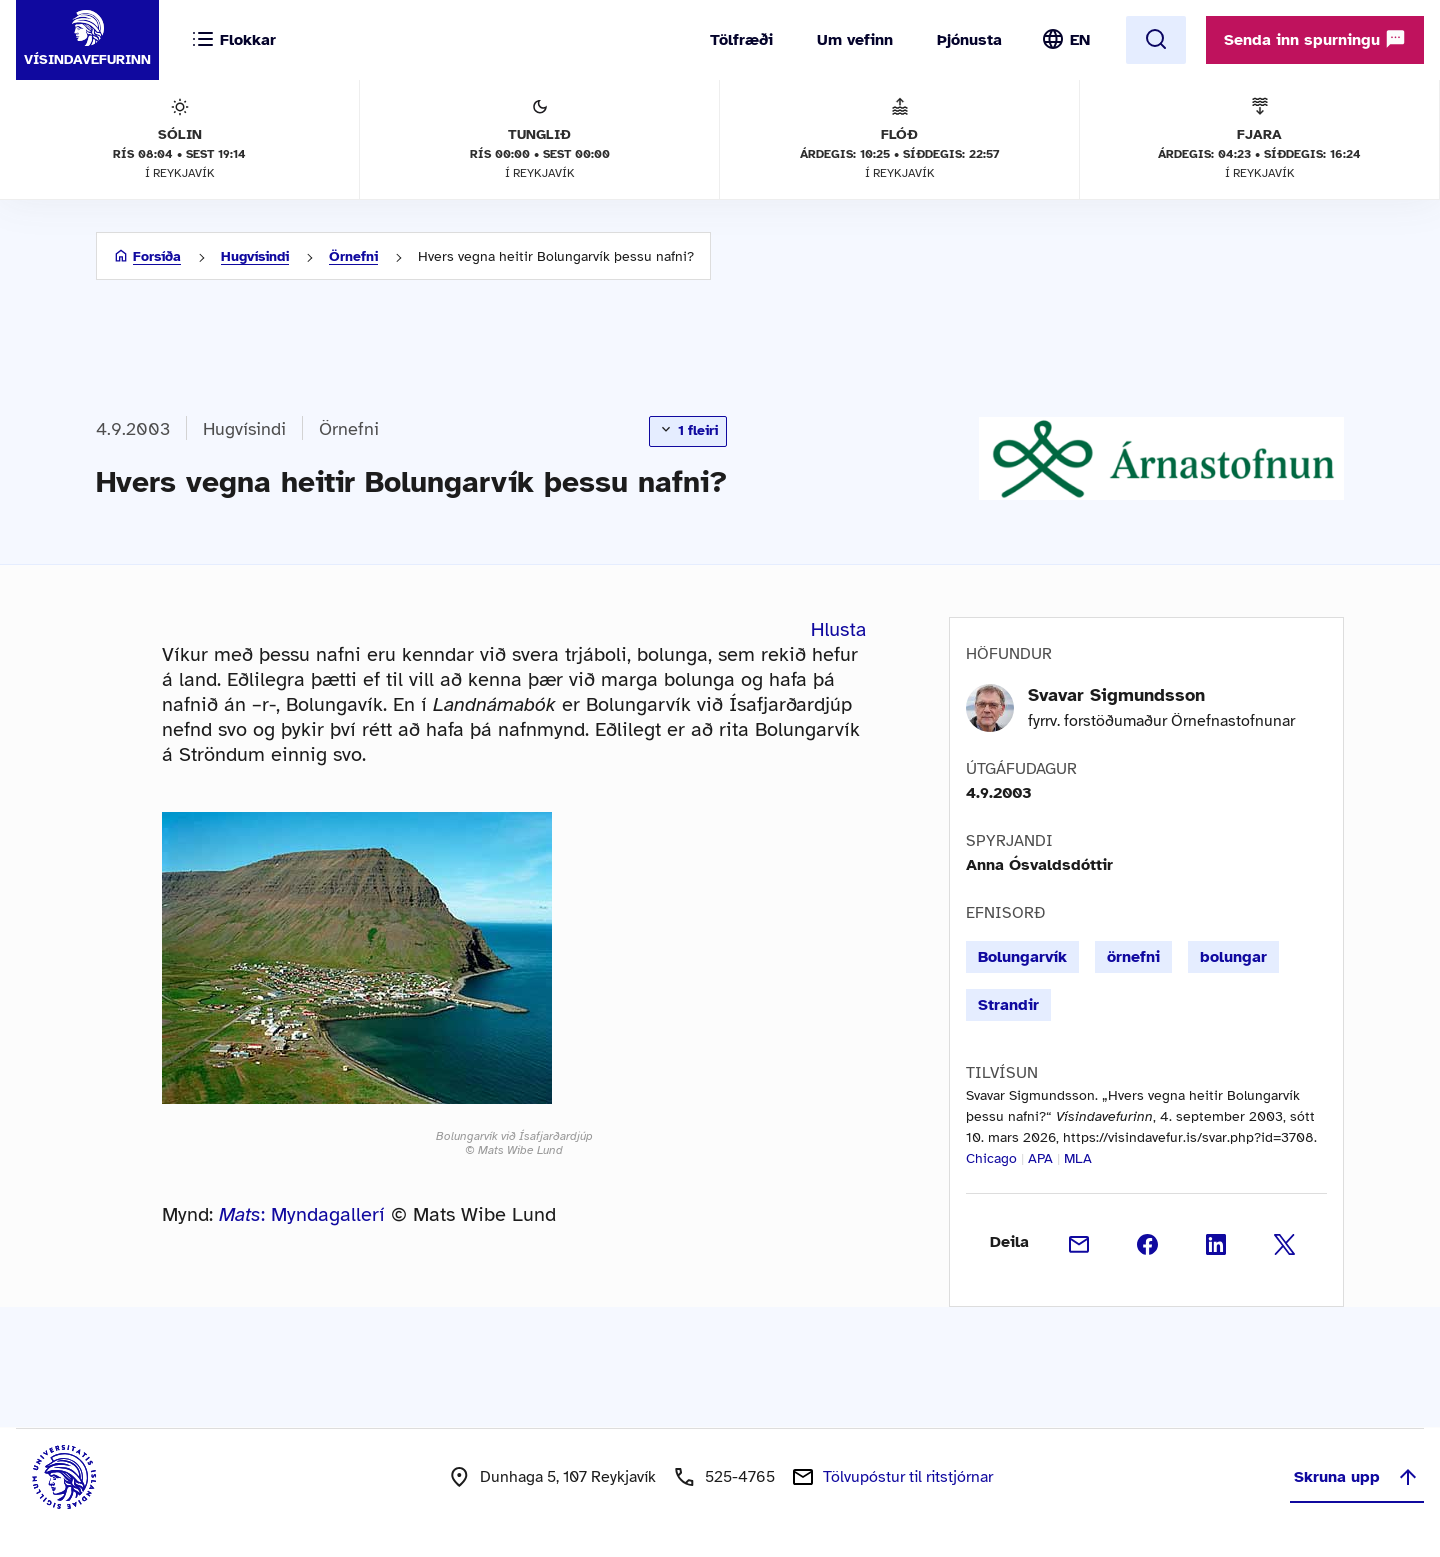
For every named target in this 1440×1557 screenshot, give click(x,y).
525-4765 (740, 1477)
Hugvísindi (255, 256)
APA (1040, 1158)
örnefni (1133, 957)
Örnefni (353, 256)
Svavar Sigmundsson (1116, 695)
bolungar (1233, 957)
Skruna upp (1357, 1477)
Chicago (991, 1158)
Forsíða (157, 256)
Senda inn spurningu (1315, 39)
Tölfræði (741, 40)
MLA (1078, 1158)
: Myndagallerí (302, 1214)
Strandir (1008, 1005)
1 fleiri (688, 430)
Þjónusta (969, 40)
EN (1080, 40)
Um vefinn (855, 40)
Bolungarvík (1022, 957)
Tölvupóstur (908, 1477)
